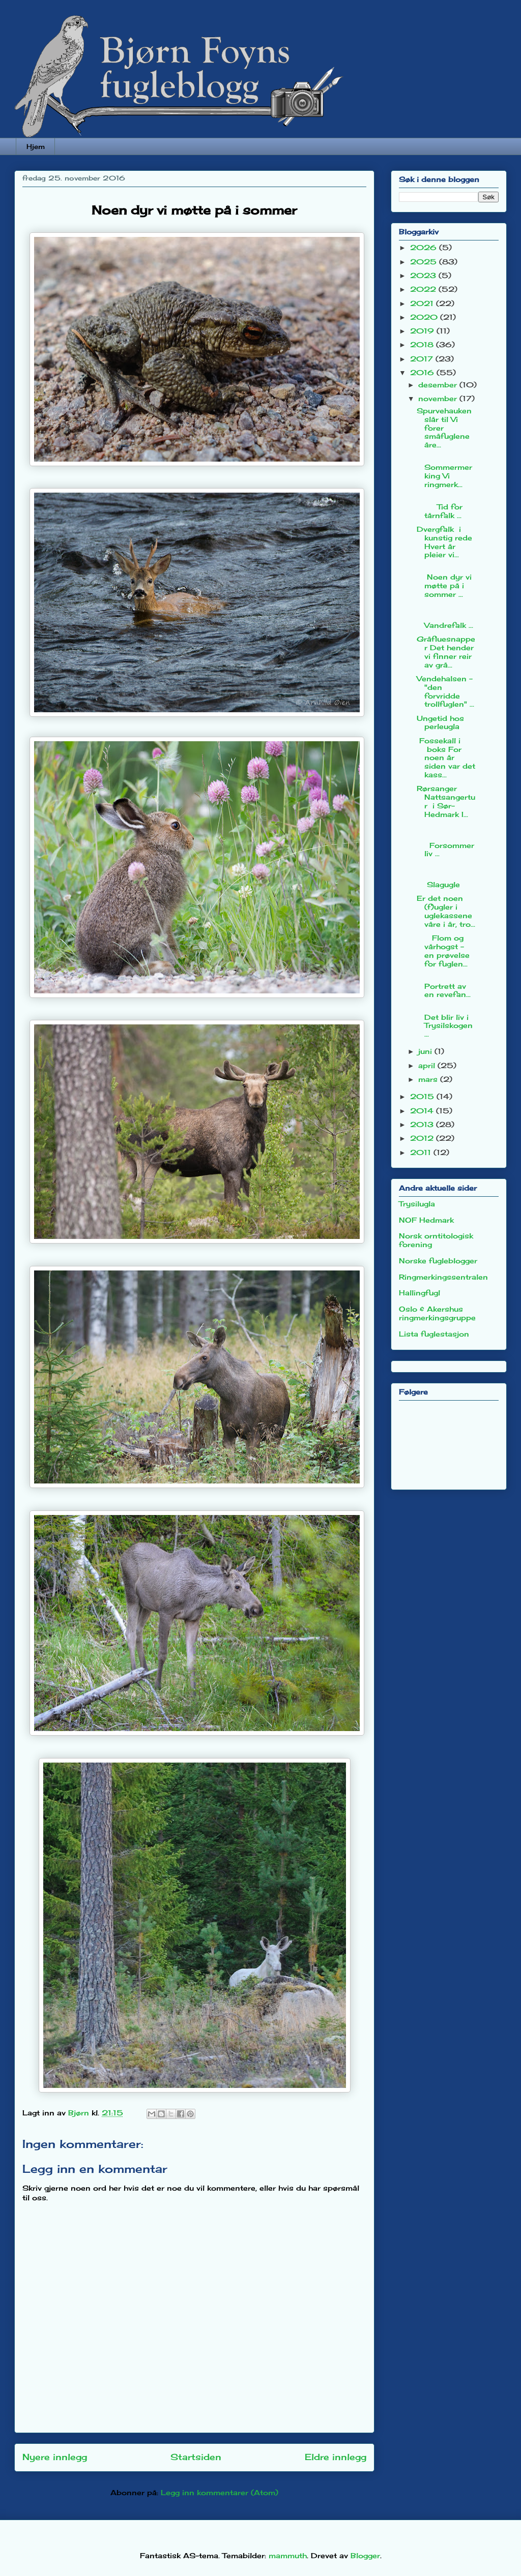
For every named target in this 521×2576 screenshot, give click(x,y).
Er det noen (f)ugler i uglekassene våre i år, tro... (446, 911)
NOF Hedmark (426, 1220)
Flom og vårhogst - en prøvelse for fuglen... (443, 950)
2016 (423, 372)
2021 (423, 303)
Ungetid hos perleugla (440, 722)
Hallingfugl (419, 1292)
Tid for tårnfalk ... (446, 507)
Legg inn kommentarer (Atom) (219, 2492)
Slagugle (446, 876)
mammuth (288, 2555)
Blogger (365, 2555)
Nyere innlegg (54, 2457)
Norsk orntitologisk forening (436, 1240)
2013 (423, 1124)
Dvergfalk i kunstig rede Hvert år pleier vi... (444, 542)
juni (426, 1051)
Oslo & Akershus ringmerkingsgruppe (437, 1313)
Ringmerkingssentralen (443, 1276)
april (428, 1065)
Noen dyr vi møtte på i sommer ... (444, 581)
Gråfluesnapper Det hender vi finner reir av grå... (446, 651)
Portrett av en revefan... (446, 986)
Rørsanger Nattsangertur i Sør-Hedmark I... (446, 801)
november (438, 398)
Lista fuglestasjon (434, 1333)
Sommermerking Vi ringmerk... (446, 471)
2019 (423, 330)
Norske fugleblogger (438, 1260)
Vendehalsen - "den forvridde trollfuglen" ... (445, 691)
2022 (424, 289)
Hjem (35, 146)
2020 (425, 317)
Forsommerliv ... (446, 841)
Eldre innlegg (335, 2457)
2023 (424, 275)
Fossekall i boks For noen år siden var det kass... (446, 757)
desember (438, 384)
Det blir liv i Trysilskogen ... (445, 1021)
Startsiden (195, 2457)
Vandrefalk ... (446, 616)
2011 (421, 1152)
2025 (424, 261)
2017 (423, 358)
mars (429, 1079)
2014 (423, 1110)
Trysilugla (417, 1203)
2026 (424, 247)
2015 (423, 1096)
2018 (423, 344)
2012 (423, 1138)
